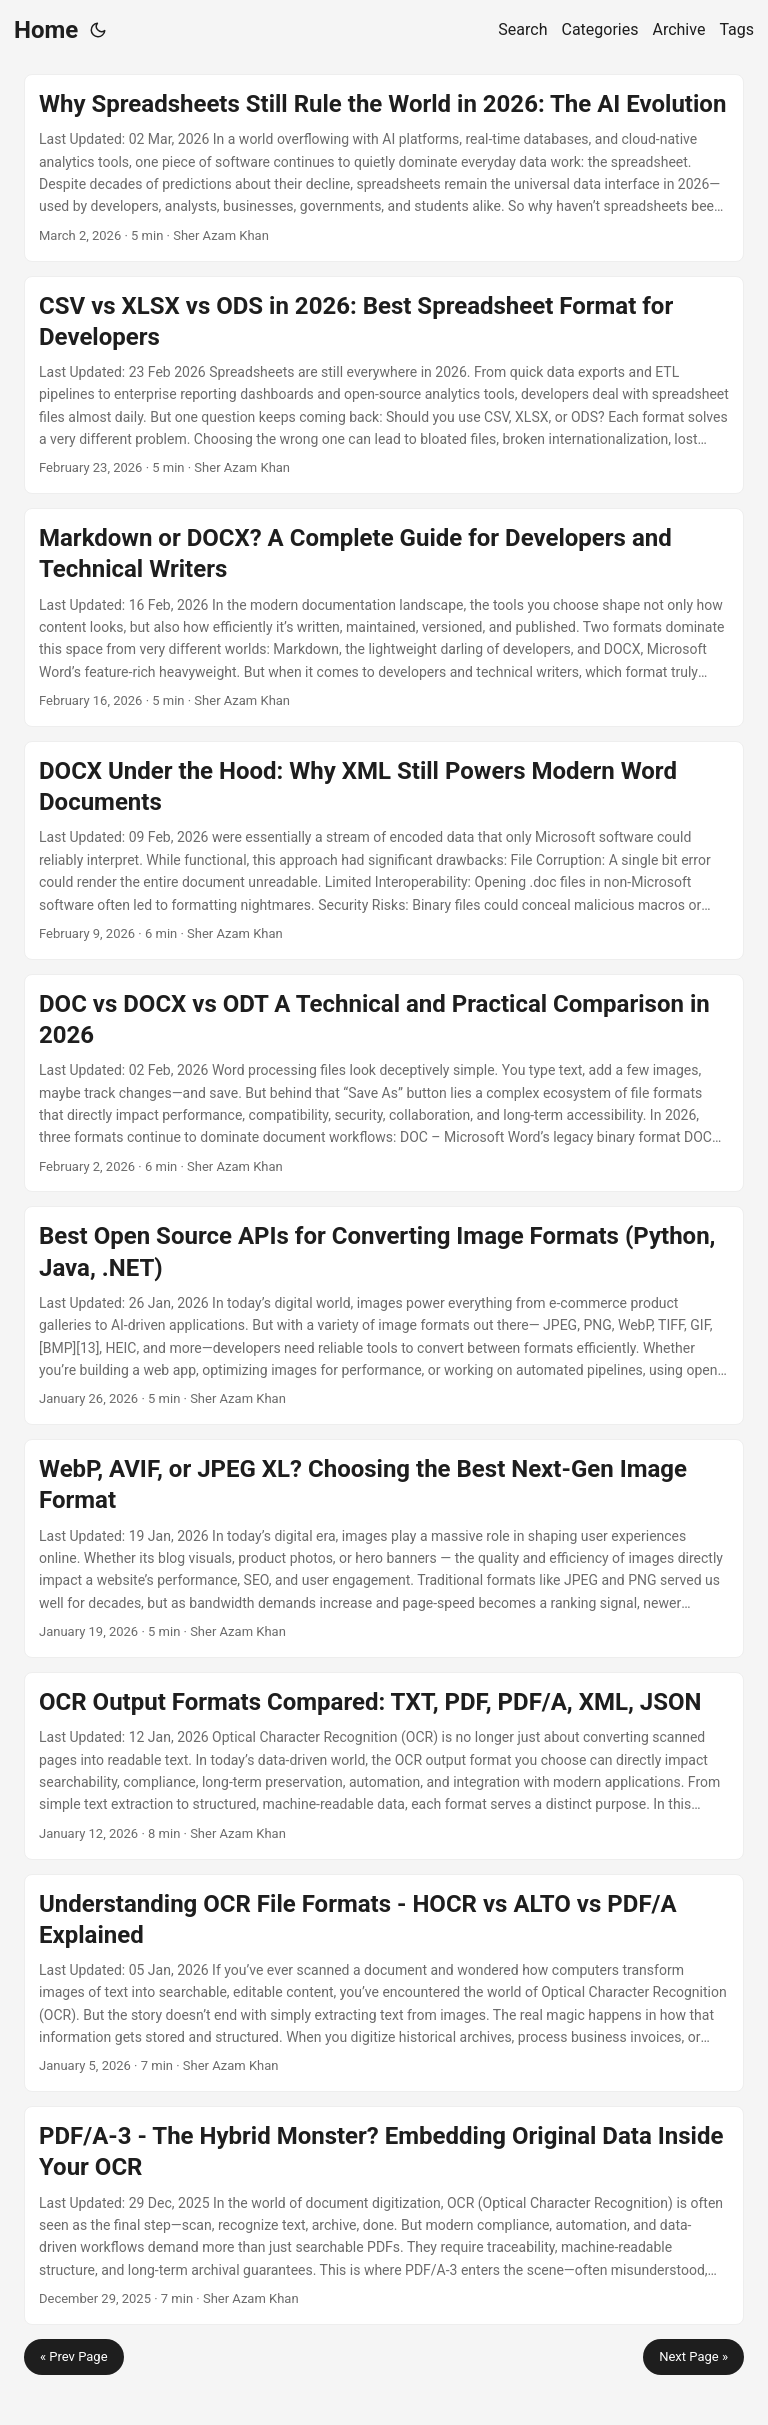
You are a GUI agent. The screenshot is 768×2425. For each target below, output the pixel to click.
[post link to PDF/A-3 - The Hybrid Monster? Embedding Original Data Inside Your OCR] (384, 2215)
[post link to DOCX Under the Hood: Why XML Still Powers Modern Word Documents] (384, 850)
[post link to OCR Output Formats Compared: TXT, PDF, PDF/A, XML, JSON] (384, 1766)
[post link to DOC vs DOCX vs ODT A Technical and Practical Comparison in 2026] (384, 1083)
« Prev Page (74, 2356)
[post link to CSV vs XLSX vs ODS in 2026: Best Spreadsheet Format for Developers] (384, 385)
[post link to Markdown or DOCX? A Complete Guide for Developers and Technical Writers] (384, 617)
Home (46, 30)
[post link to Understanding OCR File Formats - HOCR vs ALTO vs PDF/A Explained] (384, 1983)
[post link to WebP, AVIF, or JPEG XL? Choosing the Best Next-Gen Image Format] (384, 1548)
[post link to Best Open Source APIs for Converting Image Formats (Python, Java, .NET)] (384, 1315)
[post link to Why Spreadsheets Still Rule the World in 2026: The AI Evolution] (384, 168)
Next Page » (693, 2356)
